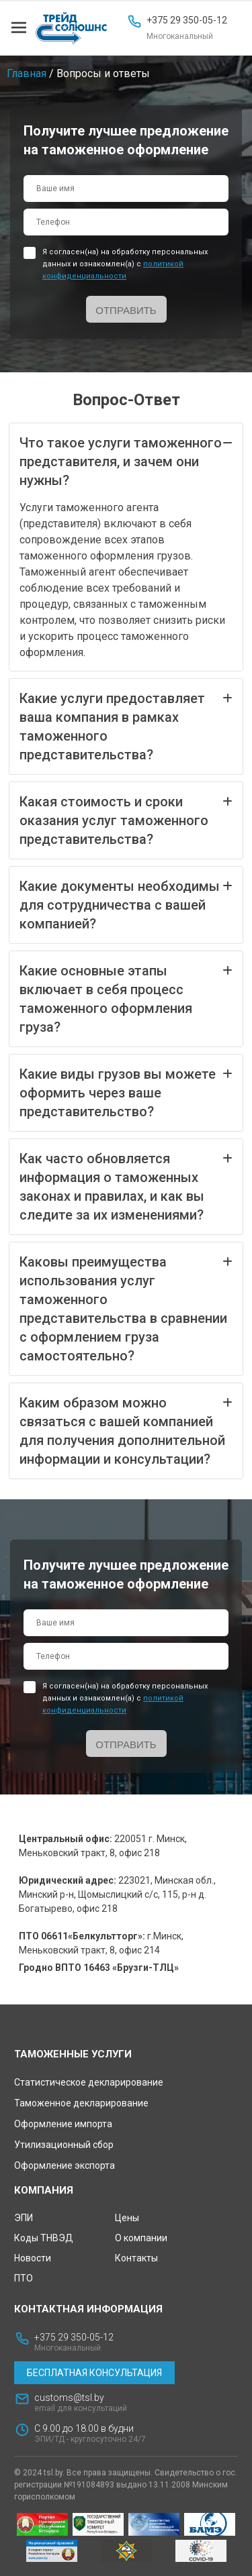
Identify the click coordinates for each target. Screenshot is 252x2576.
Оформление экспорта (64, 2165)
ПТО (23, 2278)
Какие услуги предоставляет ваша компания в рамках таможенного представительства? (126, 726)
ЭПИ (23, 2217)
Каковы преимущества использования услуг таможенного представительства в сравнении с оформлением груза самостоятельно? (126, 1308)
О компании (141, 2238)
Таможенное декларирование (81, 2103)
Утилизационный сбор (64, 2144)
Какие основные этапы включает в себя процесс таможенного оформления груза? (126, 998)
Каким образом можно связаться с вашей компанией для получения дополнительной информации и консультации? (126, 1430)
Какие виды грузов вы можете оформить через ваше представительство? (126, 1092)
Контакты (136, 2258)
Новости (32, 2258)
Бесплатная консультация (94, 2372)
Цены (127, 2217)
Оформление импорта (63, 2123)
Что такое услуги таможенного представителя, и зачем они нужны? (126, 460)
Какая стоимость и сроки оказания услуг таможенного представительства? (126, 819)
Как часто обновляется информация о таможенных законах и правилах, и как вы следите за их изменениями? (126, 1186)
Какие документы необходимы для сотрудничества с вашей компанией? (126, 904)
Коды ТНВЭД (43, 2238)
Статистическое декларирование (88, 2082)
